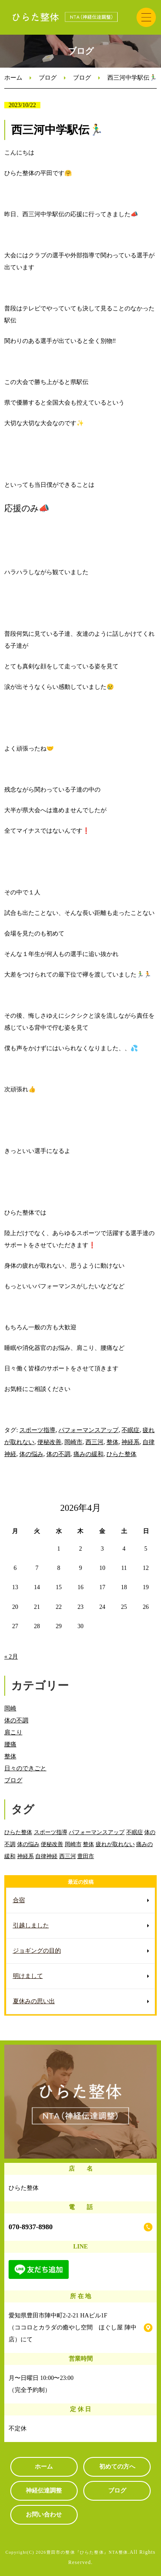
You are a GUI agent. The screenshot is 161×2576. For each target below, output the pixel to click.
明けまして (28, 1976)
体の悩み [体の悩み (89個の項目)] (28, 1844)
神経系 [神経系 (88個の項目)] (25, 1856)
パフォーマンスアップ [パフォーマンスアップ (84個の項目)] (97, 1832)
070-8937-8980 (31, 2227)
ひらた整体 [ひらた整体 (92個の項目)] (18, 1832)
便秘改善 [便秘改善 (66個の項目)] (52, 1844)
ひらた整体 (121, 1454)
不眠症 (131, 1430)
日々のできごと (25, 1768)
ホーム (13, 77)
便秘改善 (49, 1442)
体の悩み (31, 1454)
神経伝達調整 (44, 2490)
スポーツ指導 (37, 1430)
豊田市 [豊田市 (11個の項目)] (85, 1856)
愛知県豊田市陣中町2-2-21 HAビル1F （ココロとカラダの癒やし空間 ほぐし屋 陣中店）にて (73, 2327)
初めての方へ (117, 2466)
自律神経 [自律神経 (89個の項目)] (46, 1856)
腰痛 (10, 1744)
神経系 (131, 1442)
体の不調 (58, 1454)
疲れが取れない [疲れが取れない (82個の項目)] (115, 1844)
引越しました (31, 1925)
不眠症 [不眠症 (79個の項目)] (134, 1832)
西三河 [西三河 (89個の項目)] (67, 1856)
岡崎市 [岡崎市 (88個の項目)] (73, 1844)
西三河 (94, 1442)
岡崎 (10, 1708)
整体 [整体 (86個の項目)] (88, 1844)
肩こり (13, 1732)
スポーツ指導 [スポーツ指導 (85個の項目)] (50, 1832)
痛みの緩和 (88, 1454)
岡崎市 (73, 1442)
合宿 (19, 1900)
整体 (112, 1442)
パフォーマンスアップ (88, 1430)
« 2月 (11, 1656)
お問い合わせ (44, 2514)
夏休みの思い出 (34, 2001)
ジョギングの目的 (37, 1951)
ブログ (48, 77)
